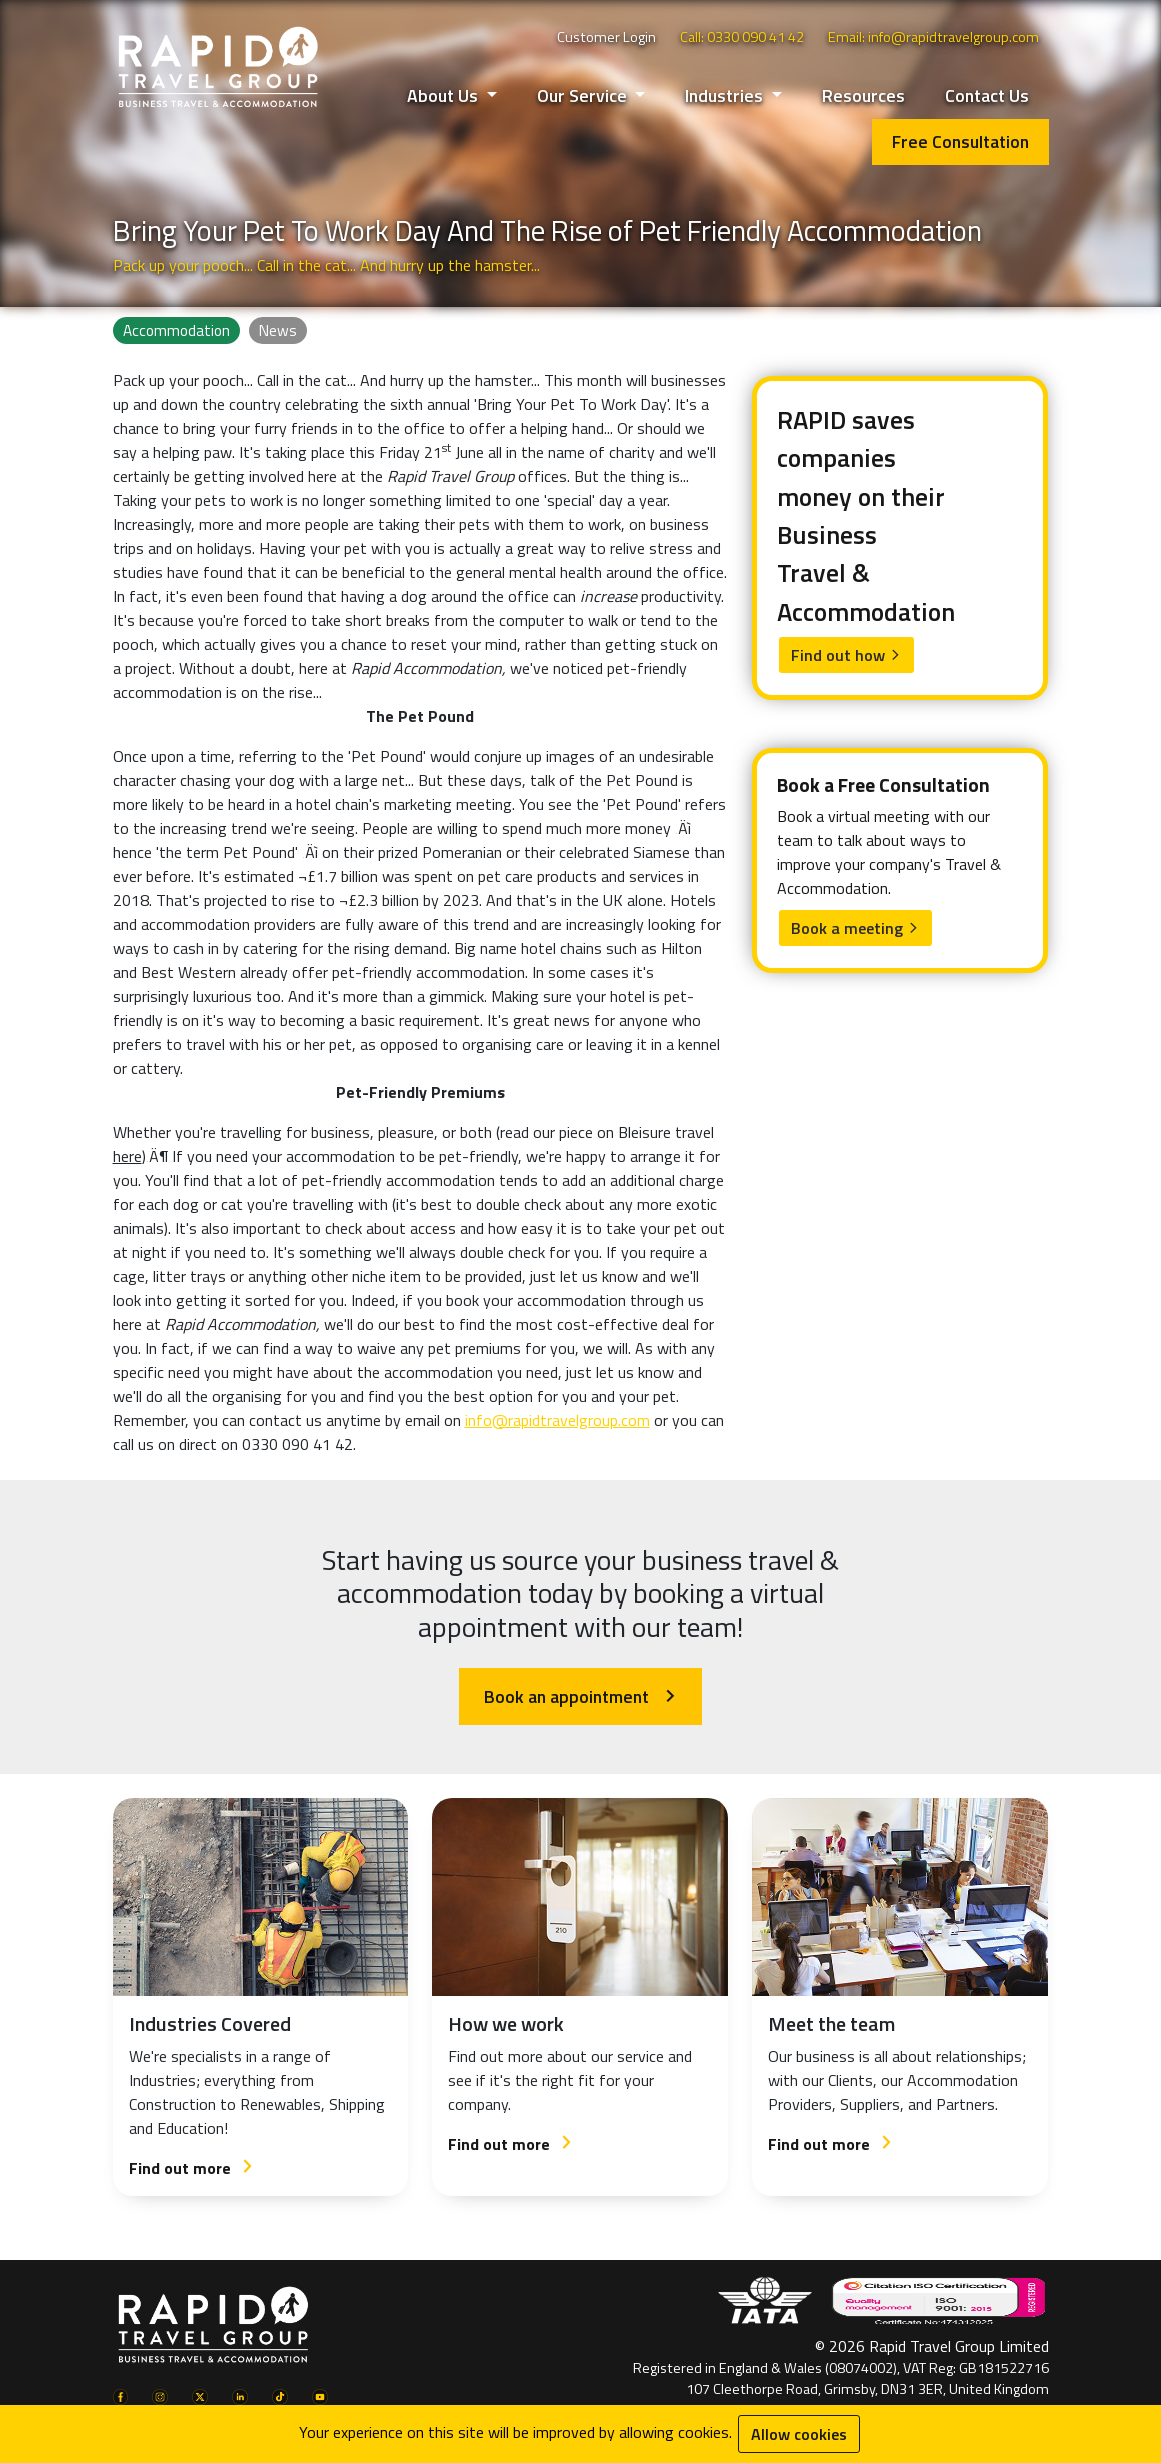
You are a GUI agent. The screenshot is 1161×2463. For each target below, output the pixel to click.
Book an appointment (580, 1696)
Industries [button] (726, 95)
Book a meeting (855, 928)
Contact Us (987, 95)
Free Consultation (960, 141)
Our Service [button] (584, 95)
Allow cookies (799, 2434)
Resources (863, 95)
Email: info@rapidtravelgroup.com (933, 37)
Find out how (846, 655)
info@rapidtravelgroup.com (557, 1420)
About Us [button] (444, 95)
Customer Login (606, 37)
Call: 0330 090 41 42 (742, 37)
